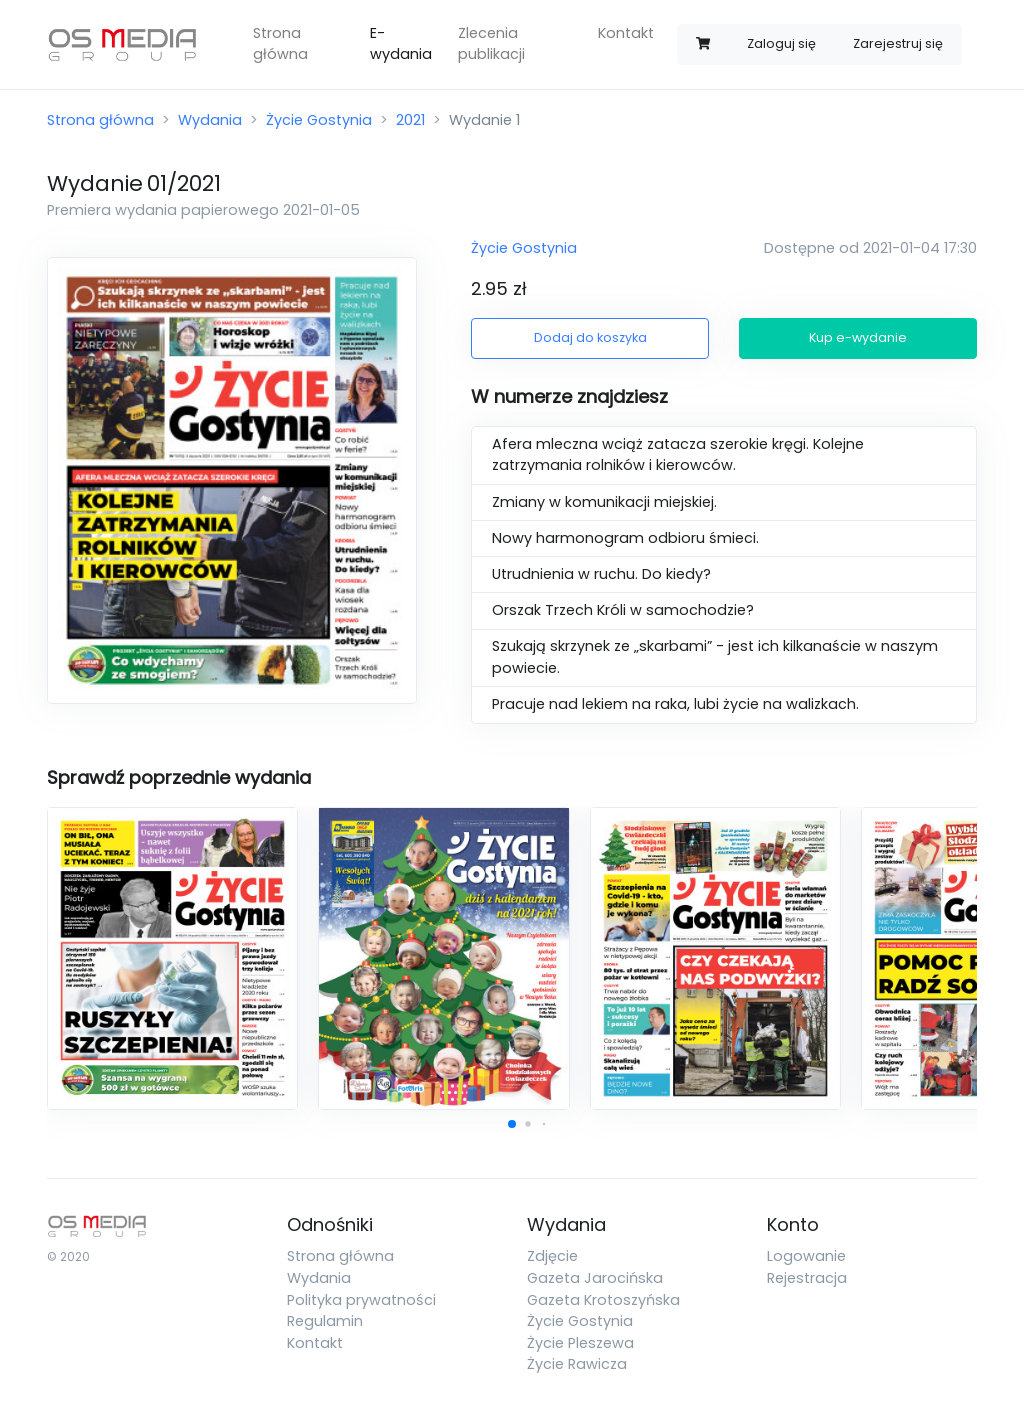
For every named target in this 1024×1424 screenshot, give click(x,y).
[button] (512, 1124)
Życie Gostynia (319, 120)
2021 (410, 120)
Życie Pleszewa (580, 1343)
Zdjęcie (552, 1256)
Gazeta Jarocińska (595, 1278)
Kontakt (626, 33)
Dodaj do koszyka (590, 337)
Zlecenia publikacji (491, 44)
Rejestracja (807, 1278)
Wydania (210, 120)
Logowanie (806, 1256)
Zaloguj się (781, 43)
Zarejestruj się (898, 43)
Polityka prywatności (361, 1300)
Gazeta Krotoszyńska (603, 1300)
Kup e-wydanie (858, 337)
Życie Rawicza (577, 1364)
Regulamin (325, 1321)
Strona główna (280, 44)
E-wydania (401, 44)
